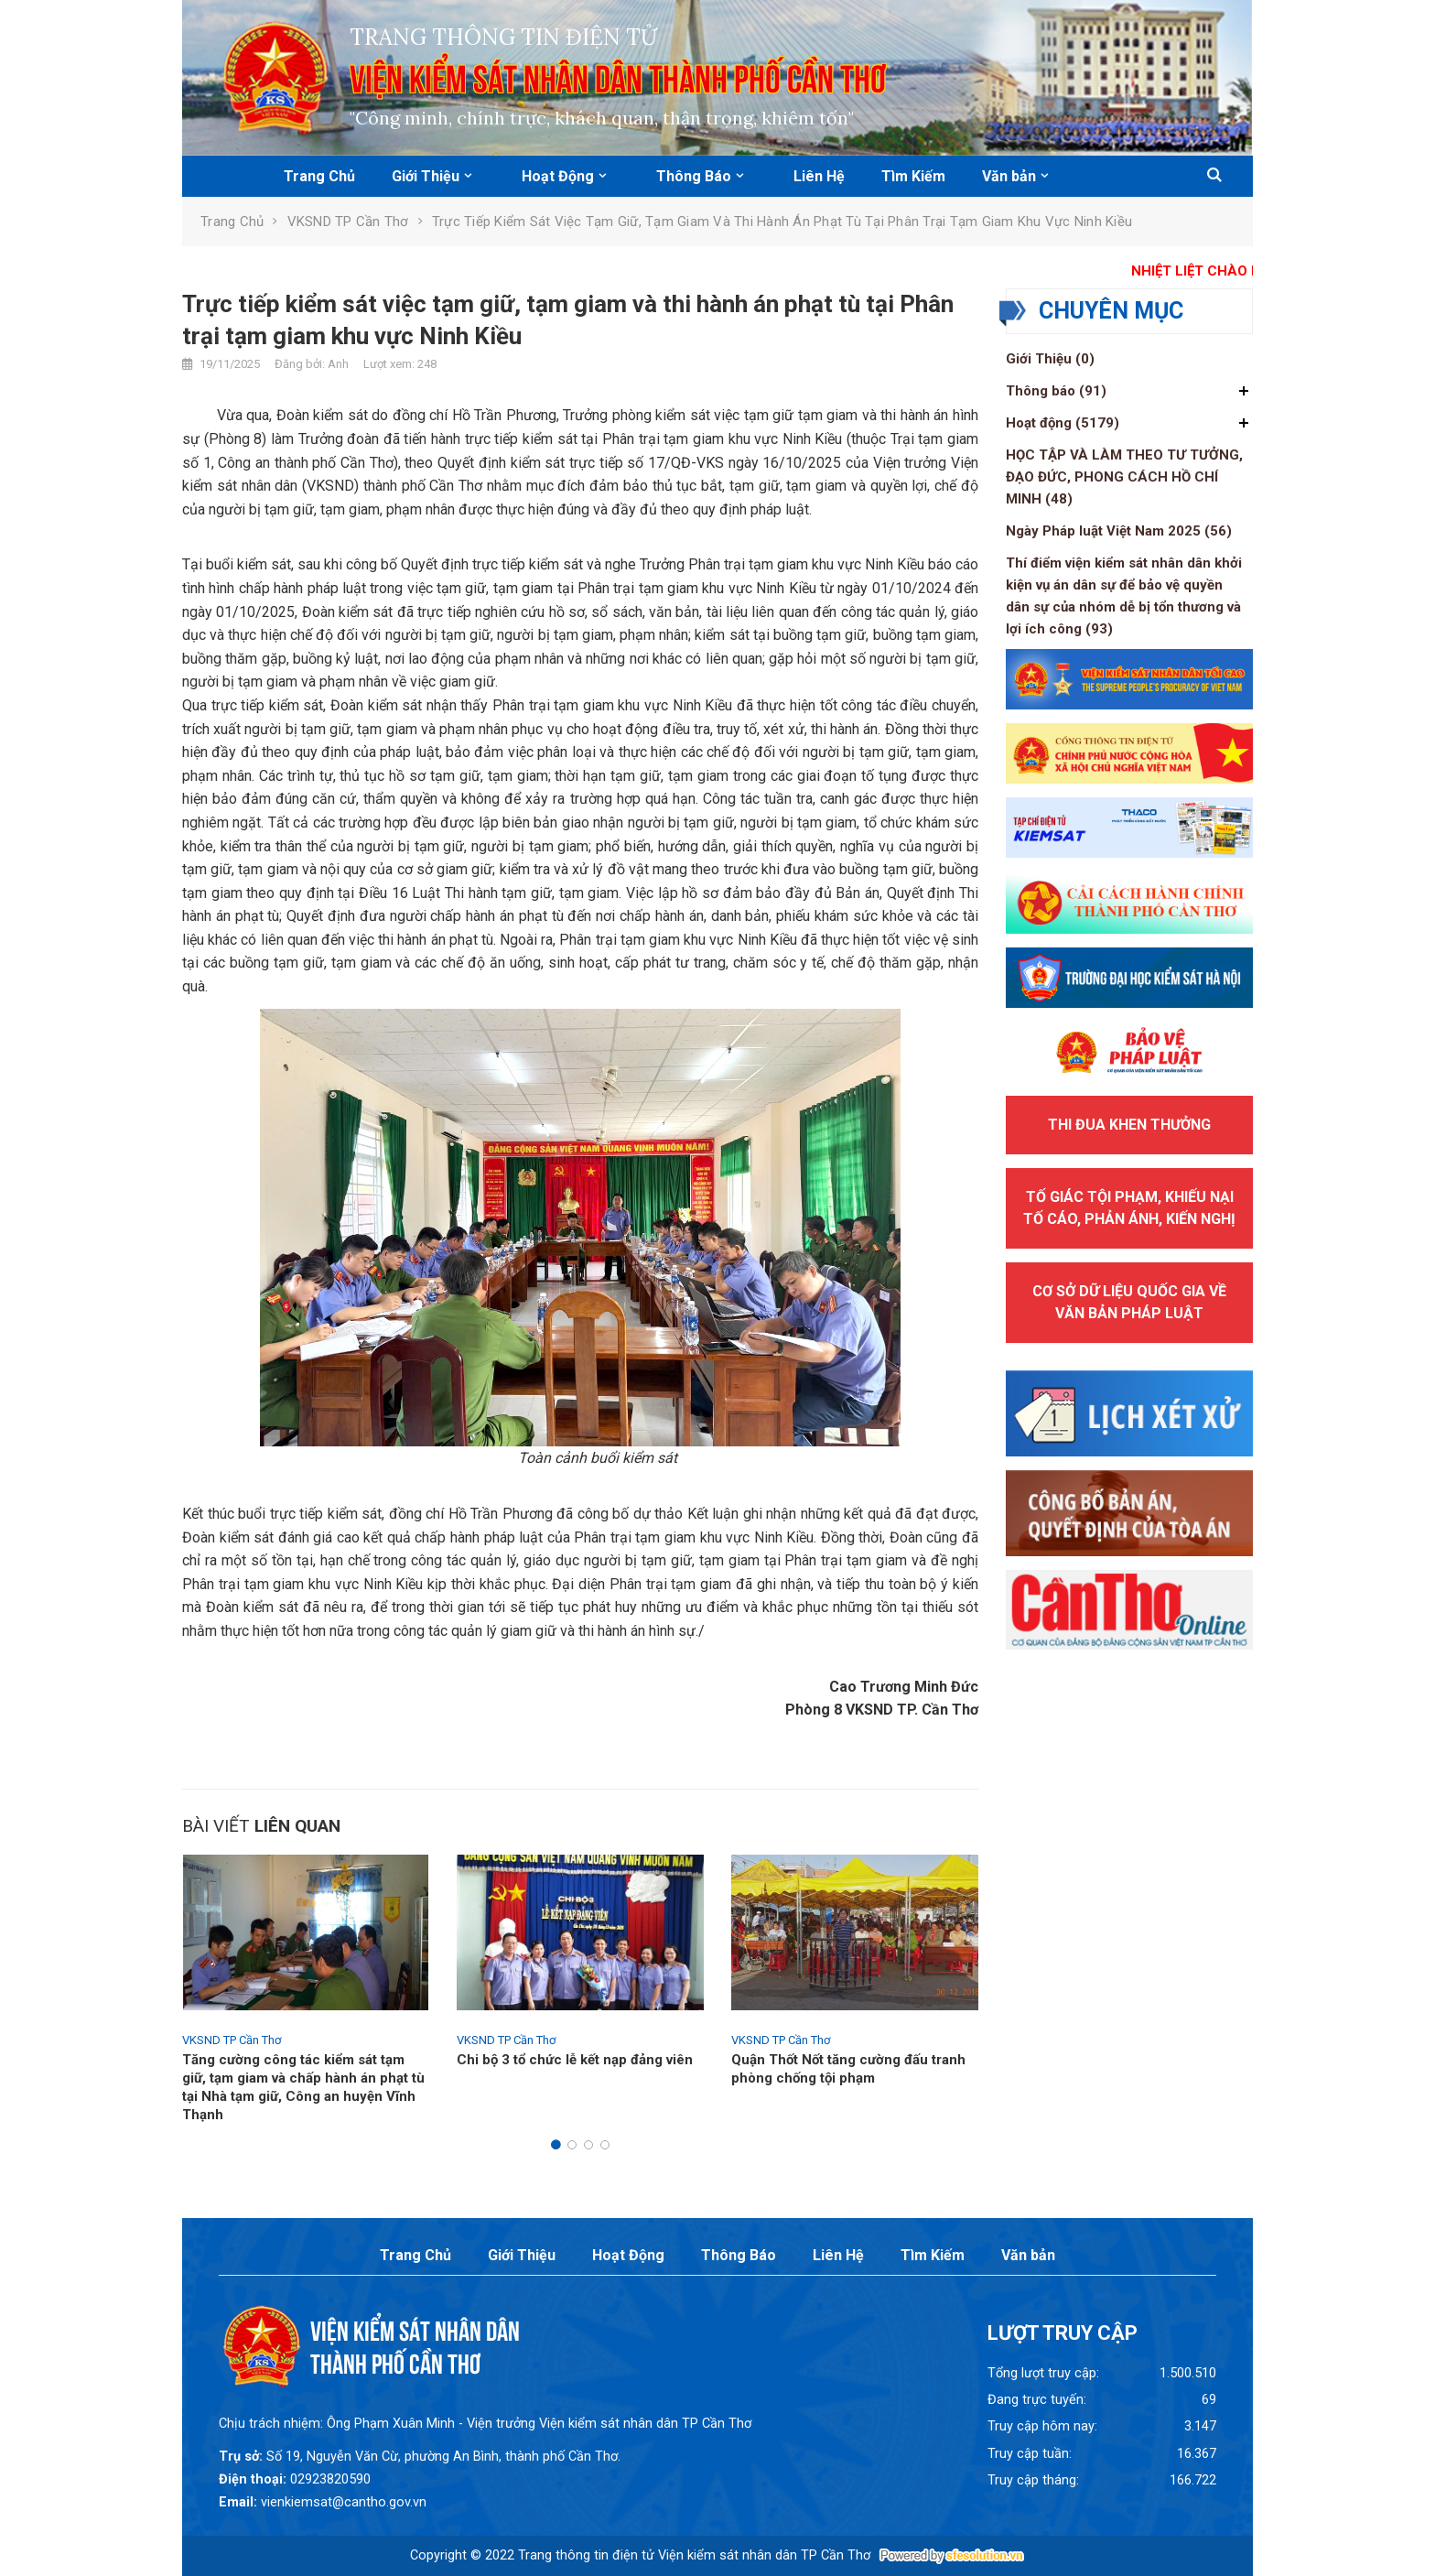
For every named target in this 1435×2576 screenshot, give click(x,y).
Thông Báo (693, 176)
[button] (1214, 176)
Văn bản (1009, 176)
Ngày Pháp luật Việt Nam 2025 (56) (1119, 531)
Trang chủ (232, 221)
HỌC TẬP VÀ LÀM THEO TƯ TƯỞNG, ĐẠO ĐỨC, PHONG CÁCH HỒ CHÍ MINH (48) (1124, 477)
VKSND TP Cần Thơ (348, 221)
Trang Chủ (319, 176)
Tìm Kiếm (913, 176)
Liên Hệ (819, 176)
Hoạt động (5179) (1062, 423)
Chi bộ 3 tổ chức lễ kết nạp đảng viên (575, 2059)
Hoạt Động (558, 176)
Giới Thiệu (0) (1050, 359)
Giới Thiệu (425, 176)
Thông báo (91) (1056, 391)
